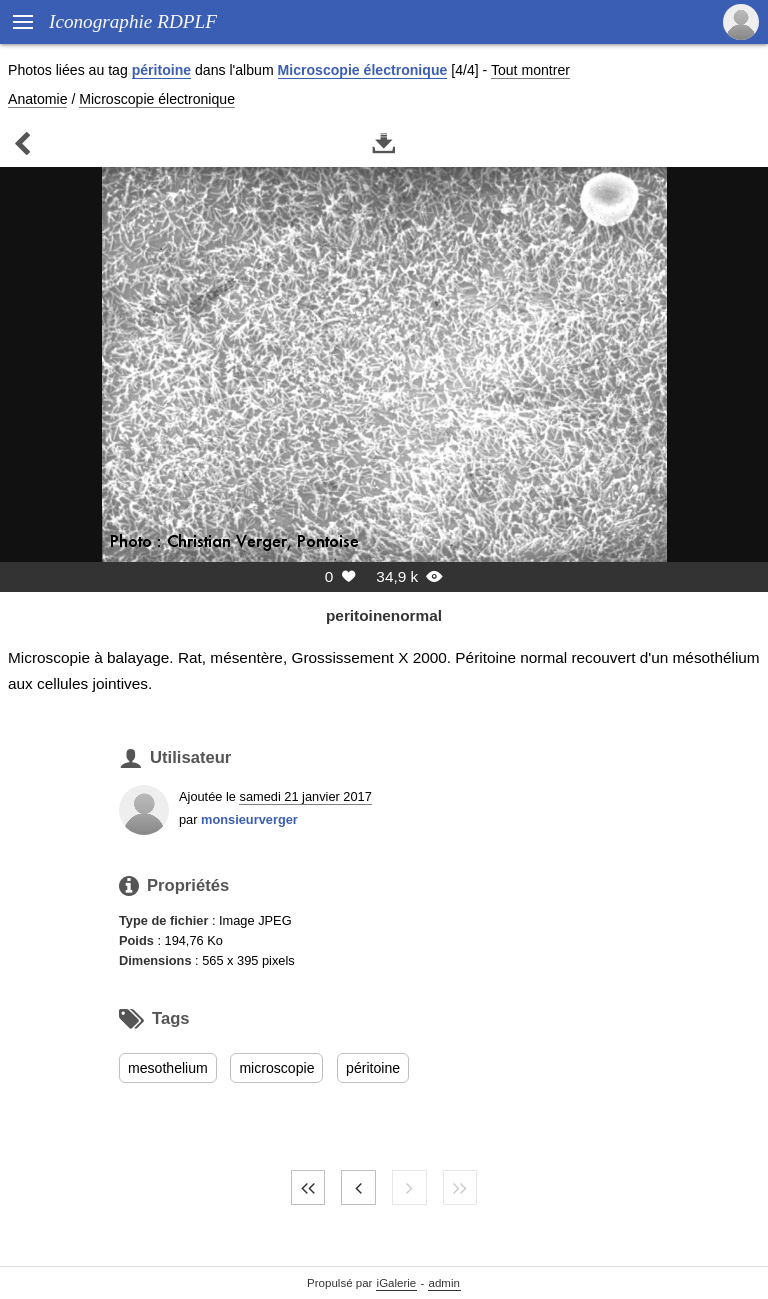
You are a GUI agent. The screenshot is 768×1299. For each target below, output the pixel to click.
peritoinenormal (384, 615)
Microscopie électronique (363, 70)
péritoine (161, 70)
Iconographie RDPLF (133, 21)
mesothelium (168, 1068)
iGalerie (397, 1283)
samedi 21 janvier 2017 (305, 796)
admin (444, 1283)
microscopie (276, 1068)
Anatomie (37, 99)
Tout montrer (530, 70)
